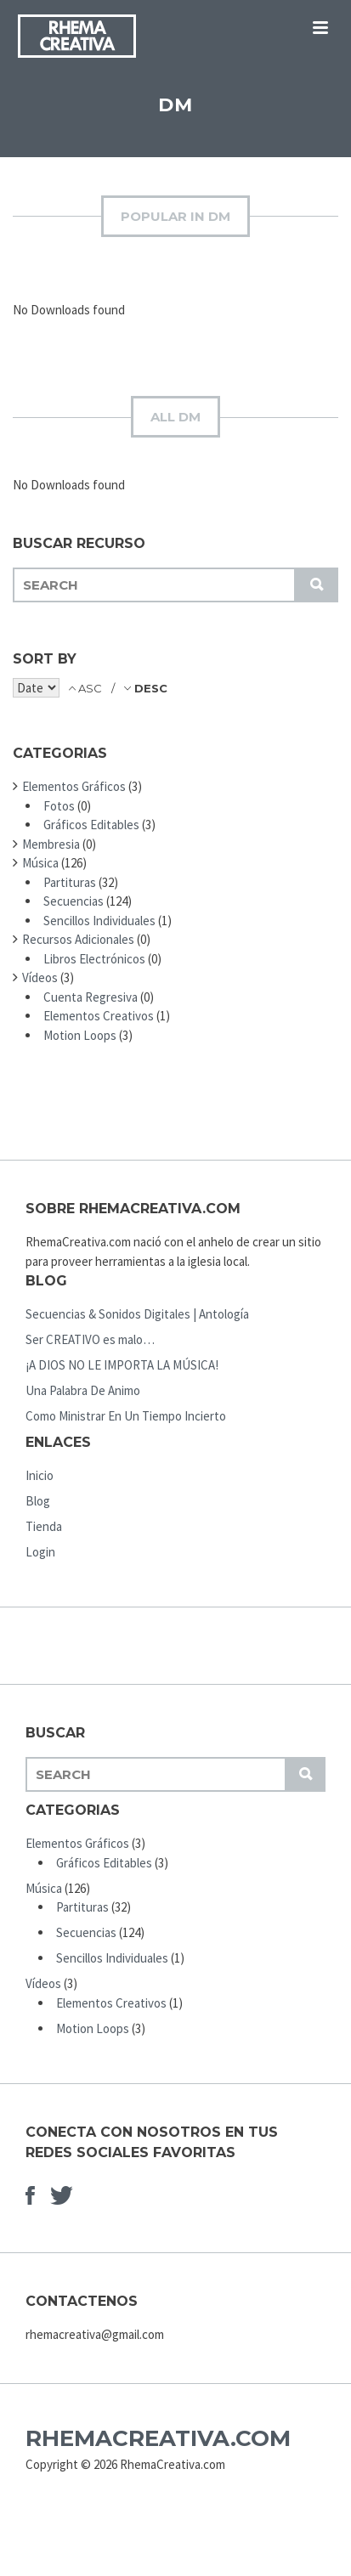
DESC (149, 688)
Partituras (69, 882)
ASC (90, 688)
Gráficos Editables (91, 824)
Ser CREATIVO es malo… (90, 1339)
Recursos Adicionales (78, 939)
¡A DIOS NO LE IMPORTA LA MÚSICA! (121, 1365)
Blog (37, 1501)
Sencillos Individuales (99, 920)
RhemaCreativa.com (158, 2438)
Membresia (51, 844)
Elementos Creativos (98, 1016)
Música (40, 863)
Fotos (59, 806)
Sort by (44, 659)
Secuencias (73, 901)
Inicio (39, 1475)
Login (40, 1552)
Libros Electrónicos (94, 959)
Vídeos (40, 977)
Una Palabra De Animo (82, 1390)
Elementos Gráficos (74, 786)
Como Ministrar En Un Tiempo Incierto (125, 1416)
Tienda (43, 1526)
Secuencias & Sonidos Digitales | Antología (137, 1314)
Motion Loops (79, 1035)
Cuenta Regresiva (90, 997)
